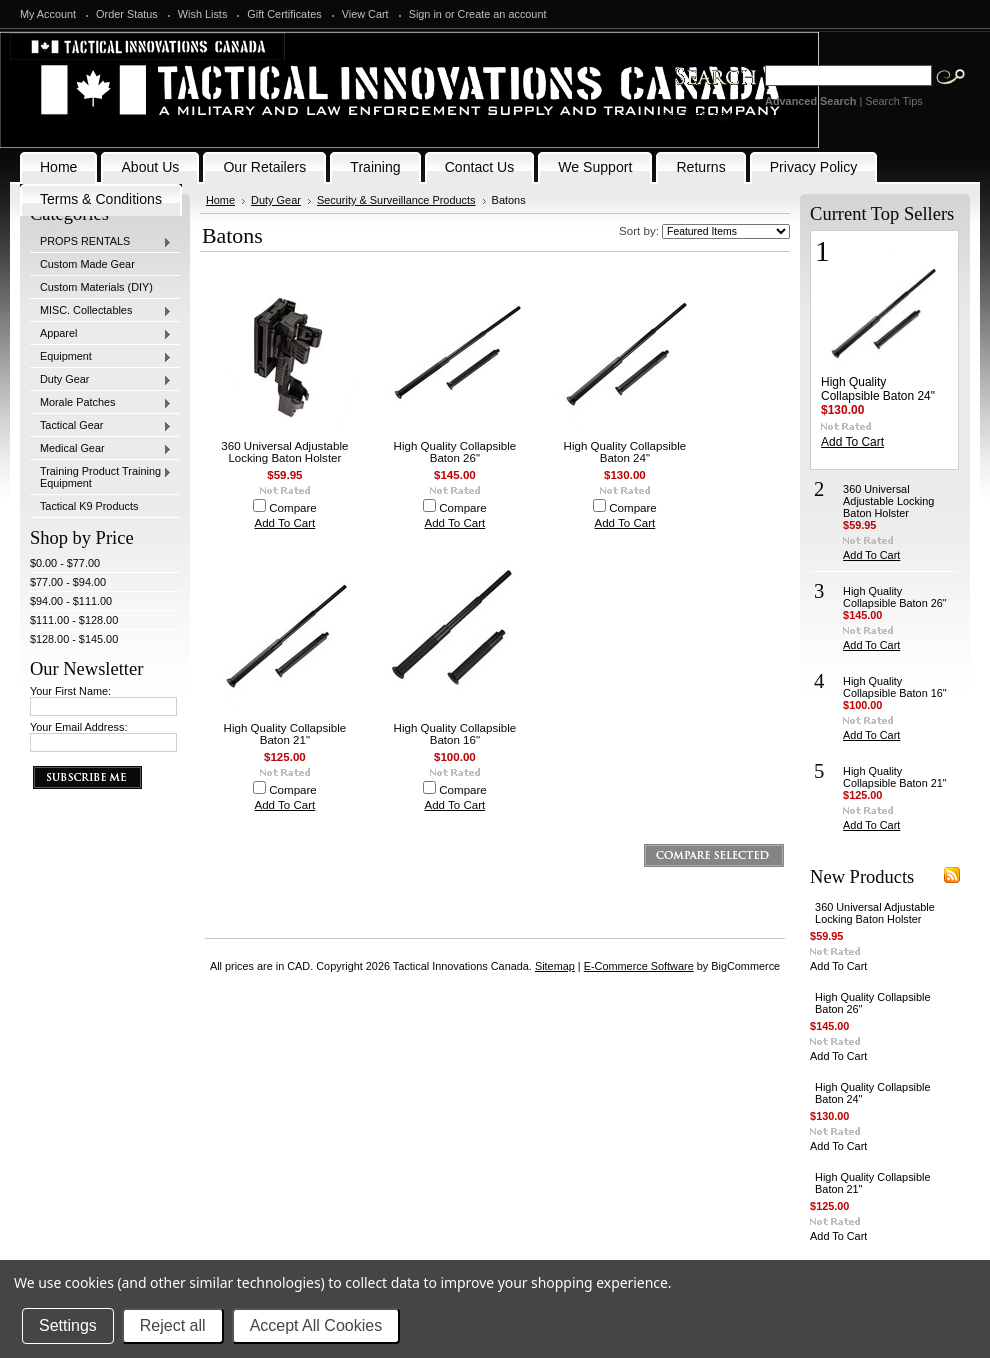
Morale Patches (101, 403)
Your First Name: (70, 691)
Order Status (127, 14)
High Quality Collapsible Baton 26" (455, 452)
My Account (48, 14)
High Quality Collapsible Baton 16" (455, 734)
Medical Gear (101, 449)
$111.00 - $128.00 (74, 620)
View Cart (365, 14)
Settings (68, 1325)
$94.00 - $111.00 (71, 601)
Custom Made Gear (87, 264)
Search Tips (893, 101)
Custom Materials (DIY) (96, 287)
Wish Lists (203, 14)
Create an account (502, 14)
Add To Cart (285, 523)
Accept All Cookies (316, 1325)
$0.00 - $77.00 (65, 563)
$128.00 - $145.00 (74, 639)
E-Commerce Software (639, 966)
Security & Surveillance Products (396, 200)
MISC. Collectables (101, 311)
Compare (293, 508)
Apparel (101, 334)
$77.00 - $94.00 (68, 582)
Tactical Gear (101, 426)
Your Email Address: (79, 727)
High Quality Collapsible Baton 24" (625, 452)
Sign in (425, 14)
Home (220, 200)
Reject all (173, 1325)
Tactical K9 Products (89, 506)
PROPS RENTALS (101, 242)
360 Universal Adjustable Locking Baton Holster (284, 452)
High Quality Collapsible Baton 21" (285, 734)
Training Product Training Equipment (101, 477)
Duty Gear (101, 380)
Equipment (101, 357)
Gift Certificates (284, 14)
